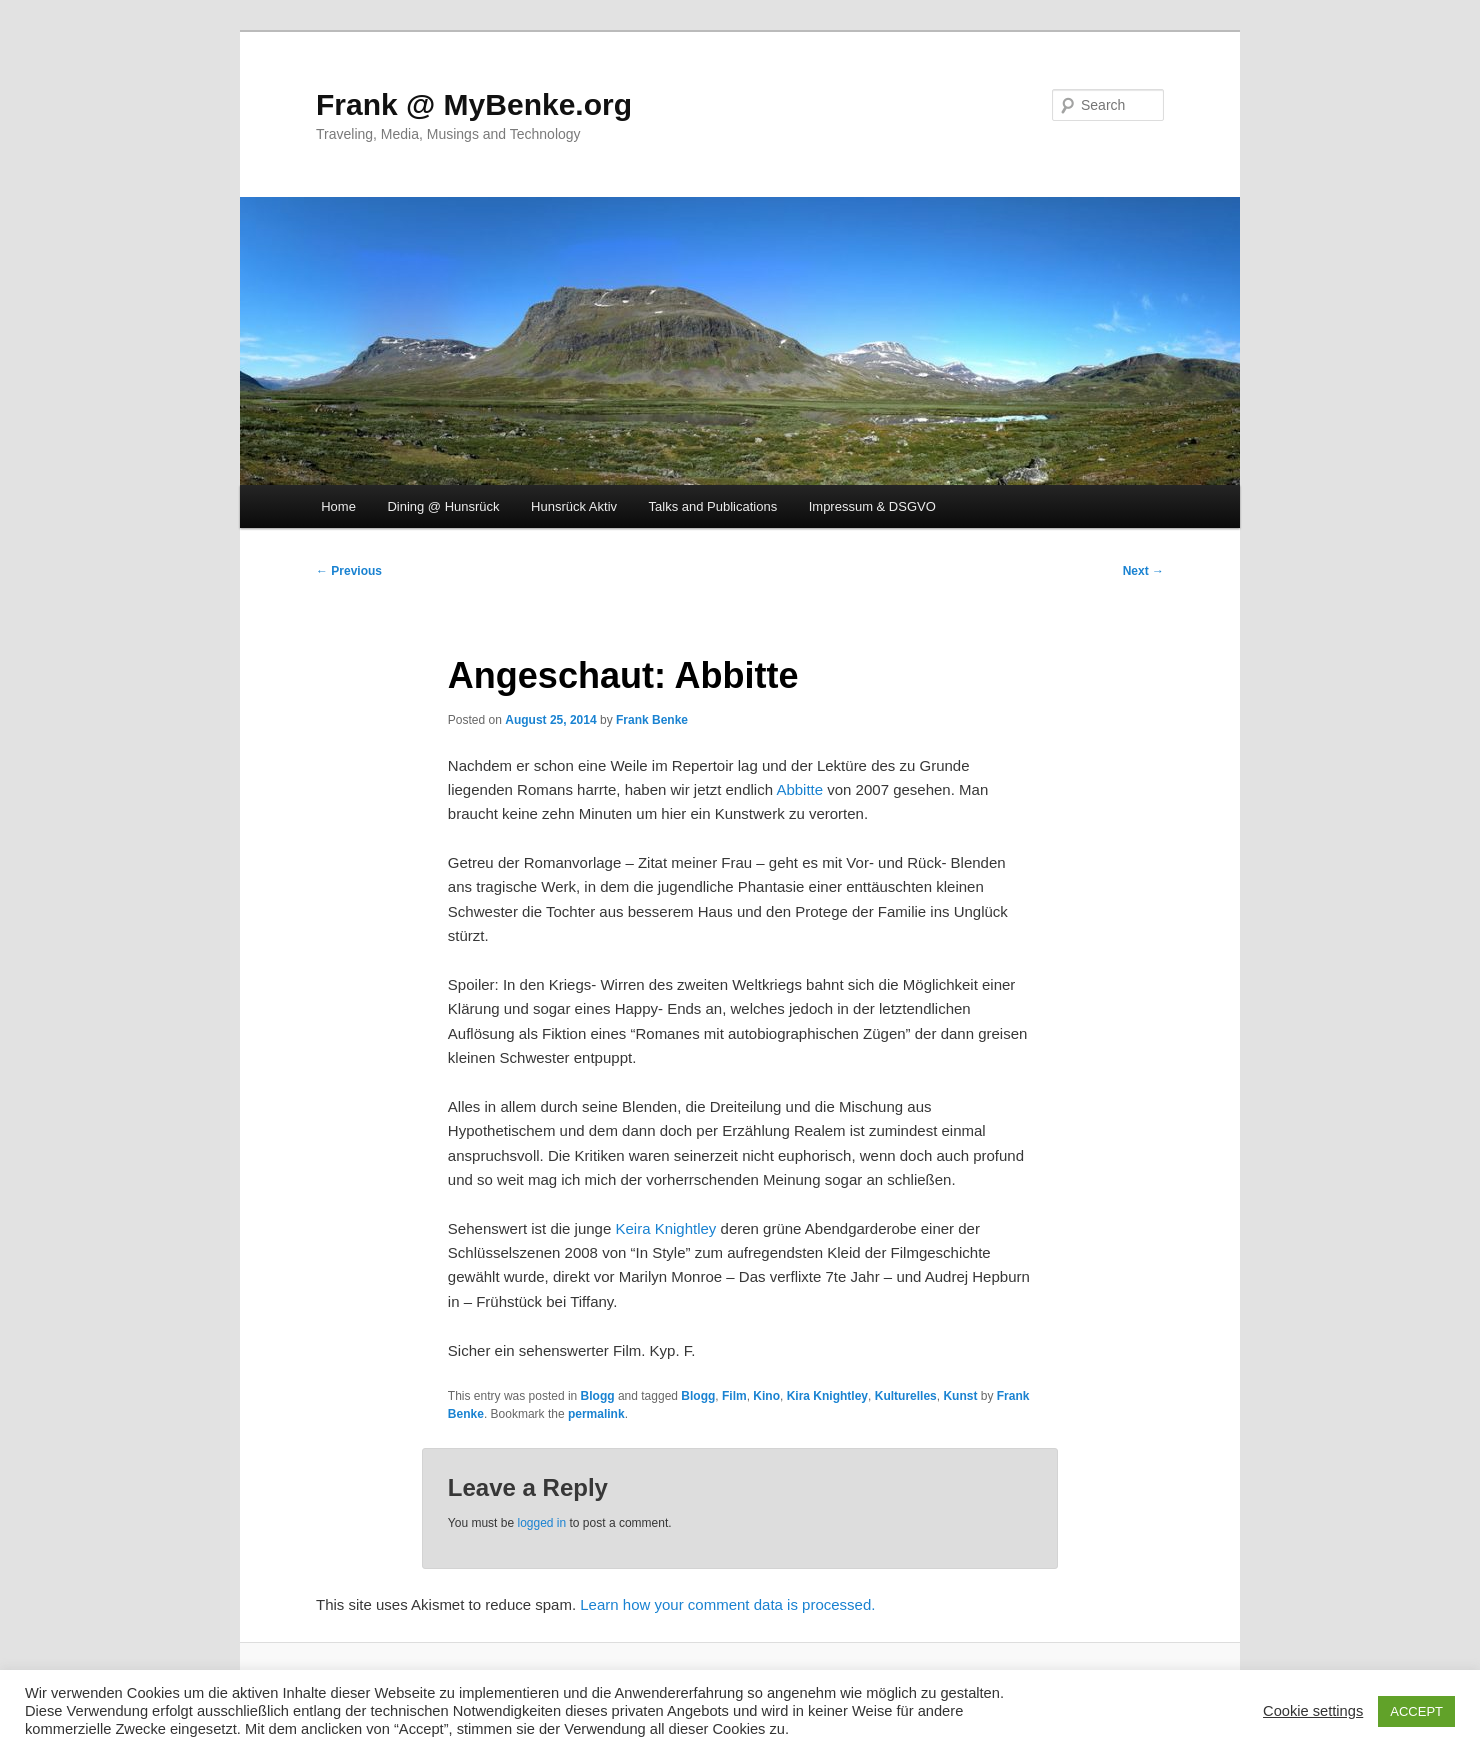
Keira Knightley (665, 1228)
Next (1143, 571)
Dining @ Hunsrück (443, 506)
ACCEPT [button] (1416, 1711)
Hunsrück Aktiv (574, 506)
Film (734, 1396)
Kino (766, 1396)
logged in (541, 1523)
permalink (596, 1414)
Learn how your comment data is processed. (727, 1604)
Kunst (960, 1396)
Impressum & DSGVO (872, 506)
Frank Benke (652, 720)
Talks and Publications (713, 506)
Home (338, 506)
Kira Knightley (827, 1396)
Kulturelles (906, 1396)
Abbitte (799, 789)
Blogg (598, 1396)
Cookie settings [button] (1313, 1711)
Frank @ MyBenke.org (474, 104)
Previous (349, 571)
